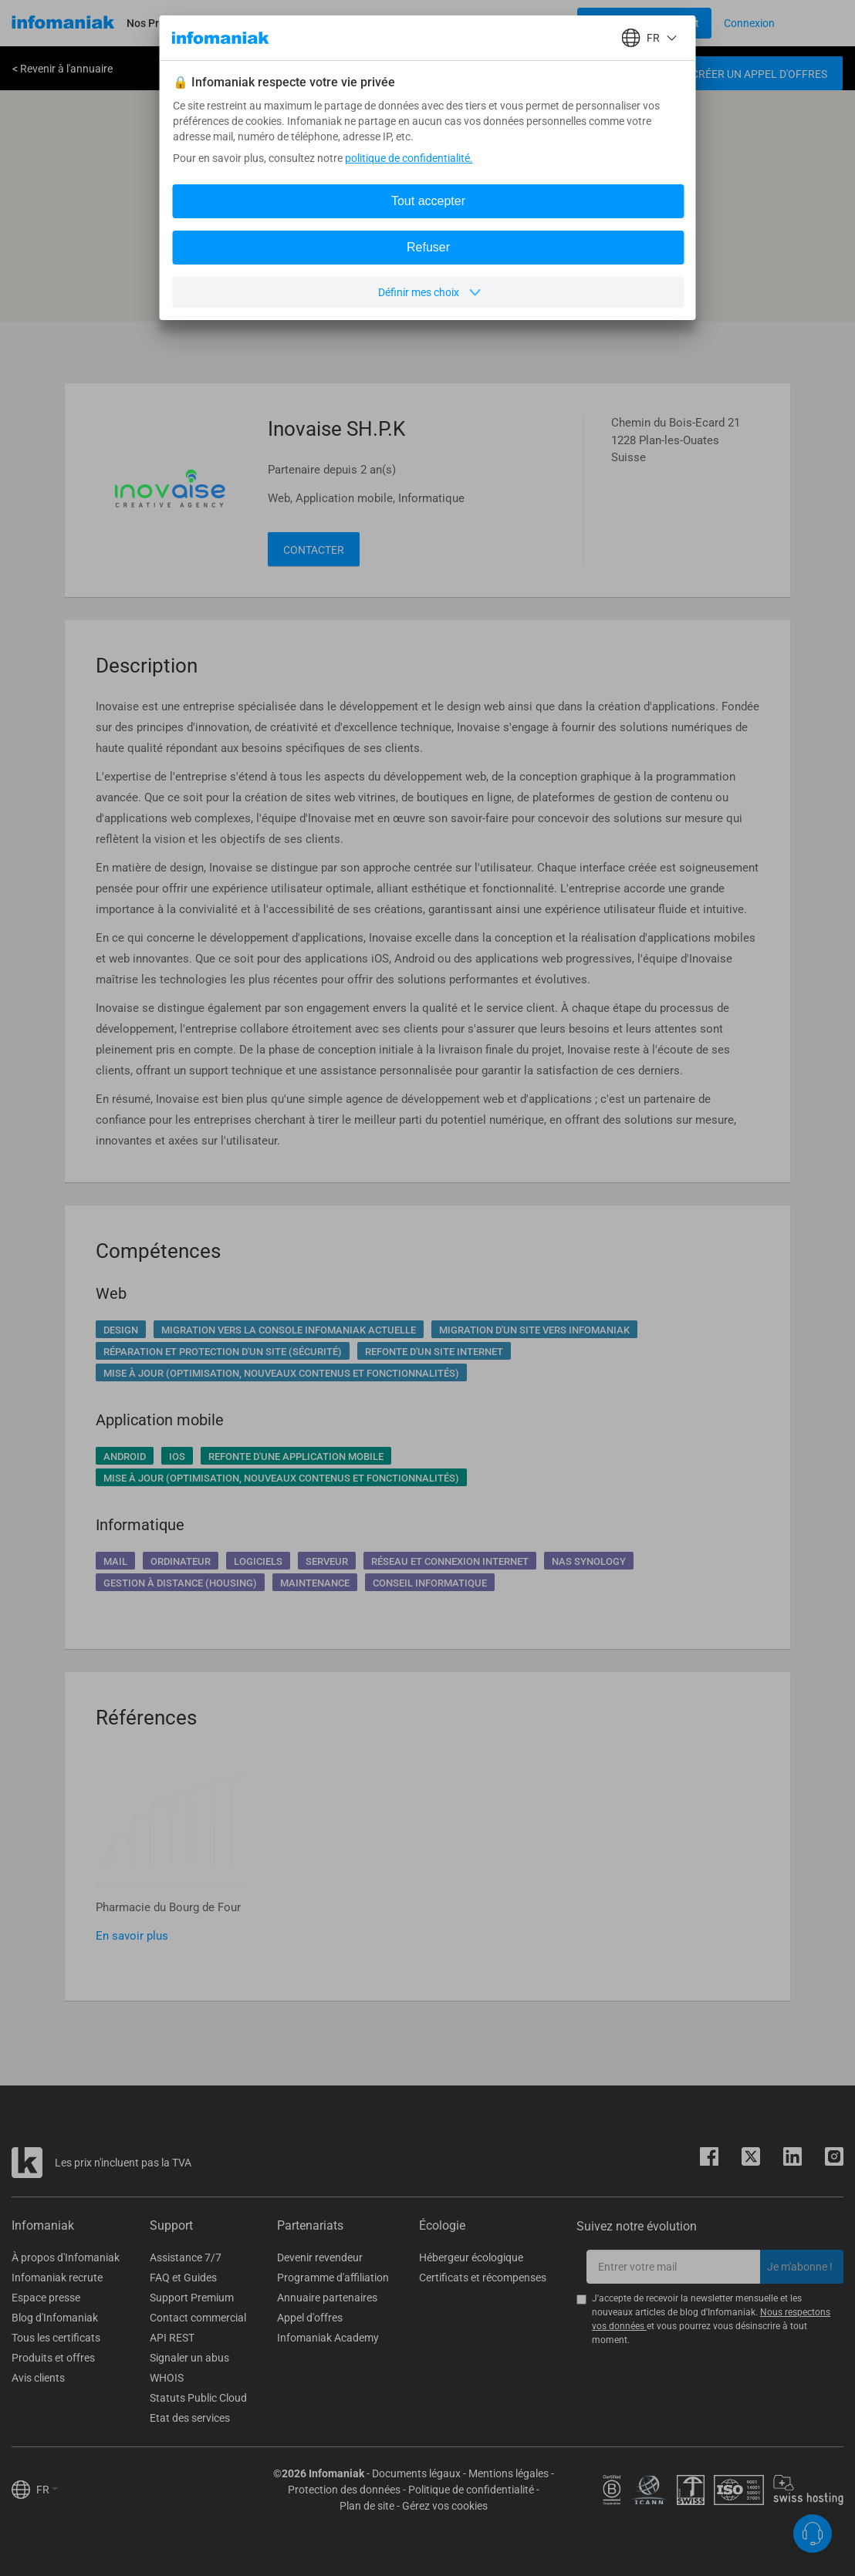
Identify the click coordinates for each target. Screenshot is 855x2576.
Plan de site (367, 2506)
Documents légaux (416, 2473)
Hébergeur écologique (471, 2257)
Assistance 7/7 (185, 2257)
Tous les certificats (56, 2338)
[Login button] (644, 23)
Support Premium (192, 2297)
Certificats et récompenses (482, 2277)
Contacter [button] (313, 550)
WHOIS (167, 2378)
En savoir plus (132, 1936)
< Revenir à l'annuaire (62, 68)
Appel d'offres (310, 2317)
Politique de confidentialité (471, 2489)
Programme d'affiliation (333, 2277)
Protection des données (344, 2489)
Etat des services (190, 2418)
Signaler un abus (189, 2358)
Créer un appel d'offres (759, 74)
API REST (172, 2338)
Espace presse (46, 2297)
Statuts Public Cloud (198, 2398)
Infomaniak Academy (328, 2338)
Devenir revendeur (320, 2257)
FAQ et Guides (183, 2277)
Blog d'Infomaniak (55, 2317)
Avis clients (38, 2378)
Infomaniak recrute (57, 2277)
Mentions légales (508, 2473)
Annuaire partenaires (327, 2297)
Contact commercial (198, 2317)
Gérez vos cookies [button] (445, 2506)
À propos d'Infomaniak (66, 2257)
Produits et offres (53, 2358)
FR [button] (47, 2489)
